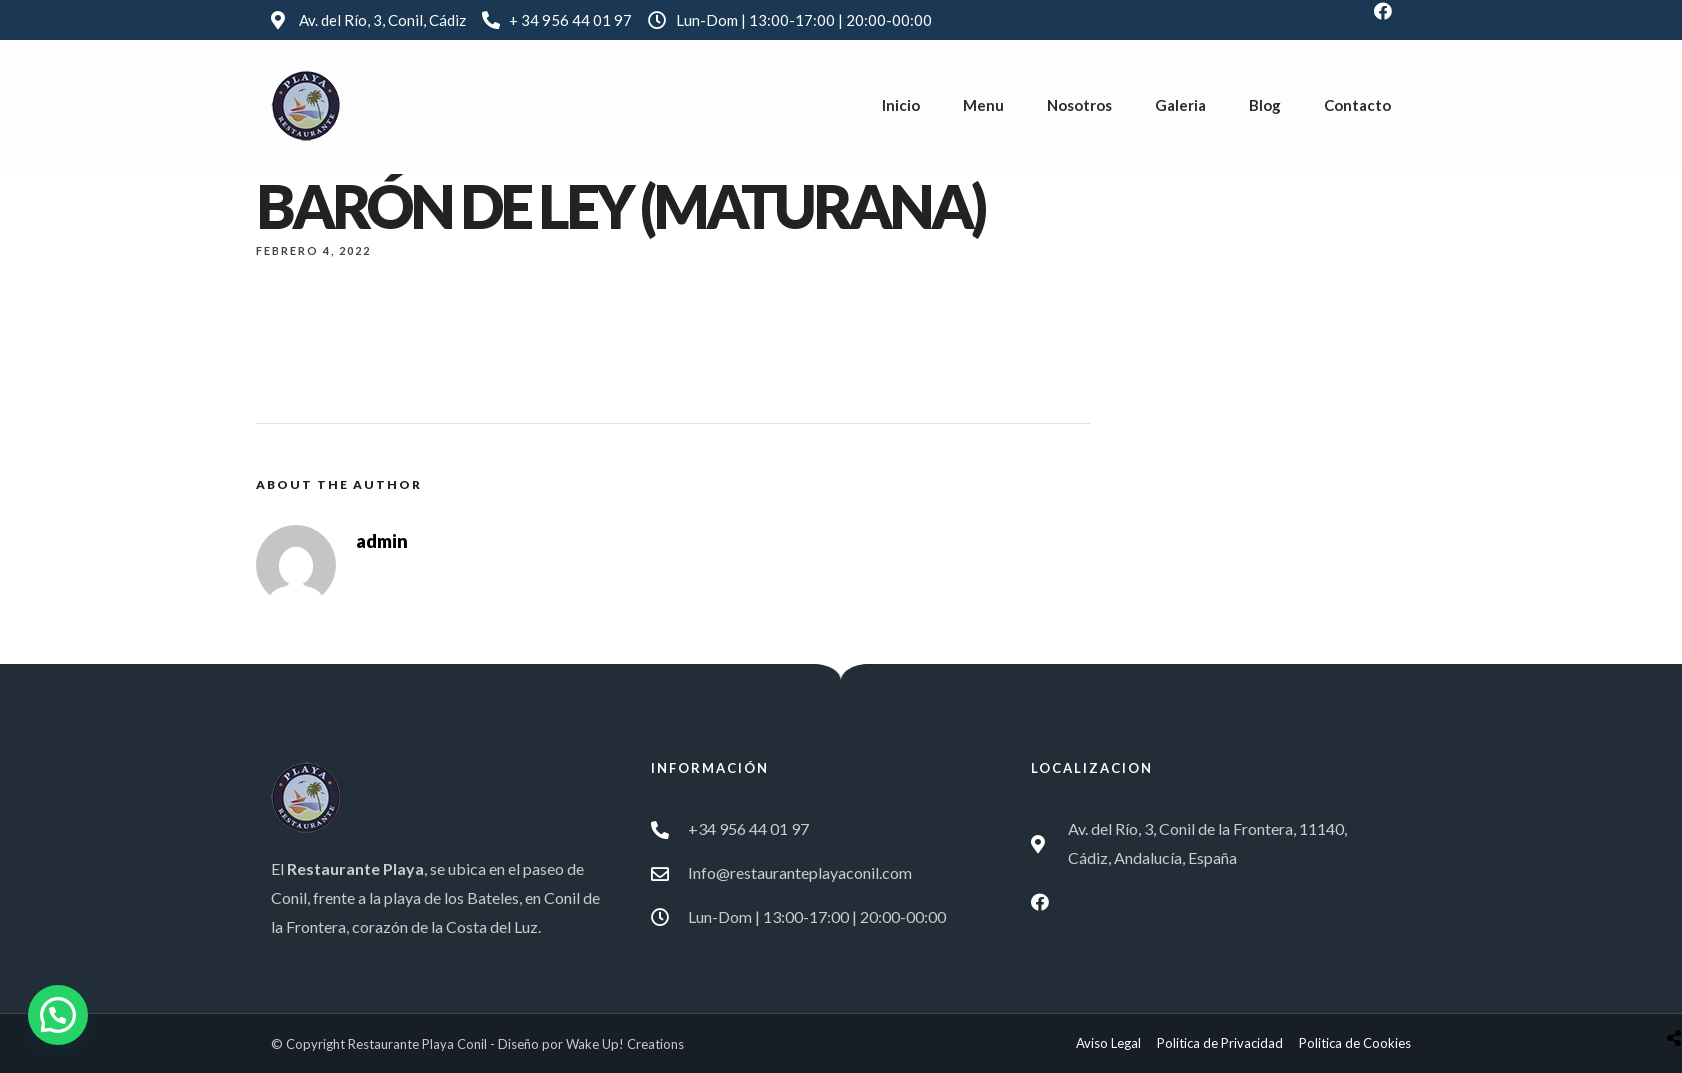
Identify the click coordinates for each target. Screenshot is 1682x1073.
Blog (1265, 105)
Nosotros (1079, 105)
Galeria (1180, 105)
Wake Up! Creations (625, 1044)
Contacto (1357, 105)
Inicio (901, 105)
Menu (983, 105)
